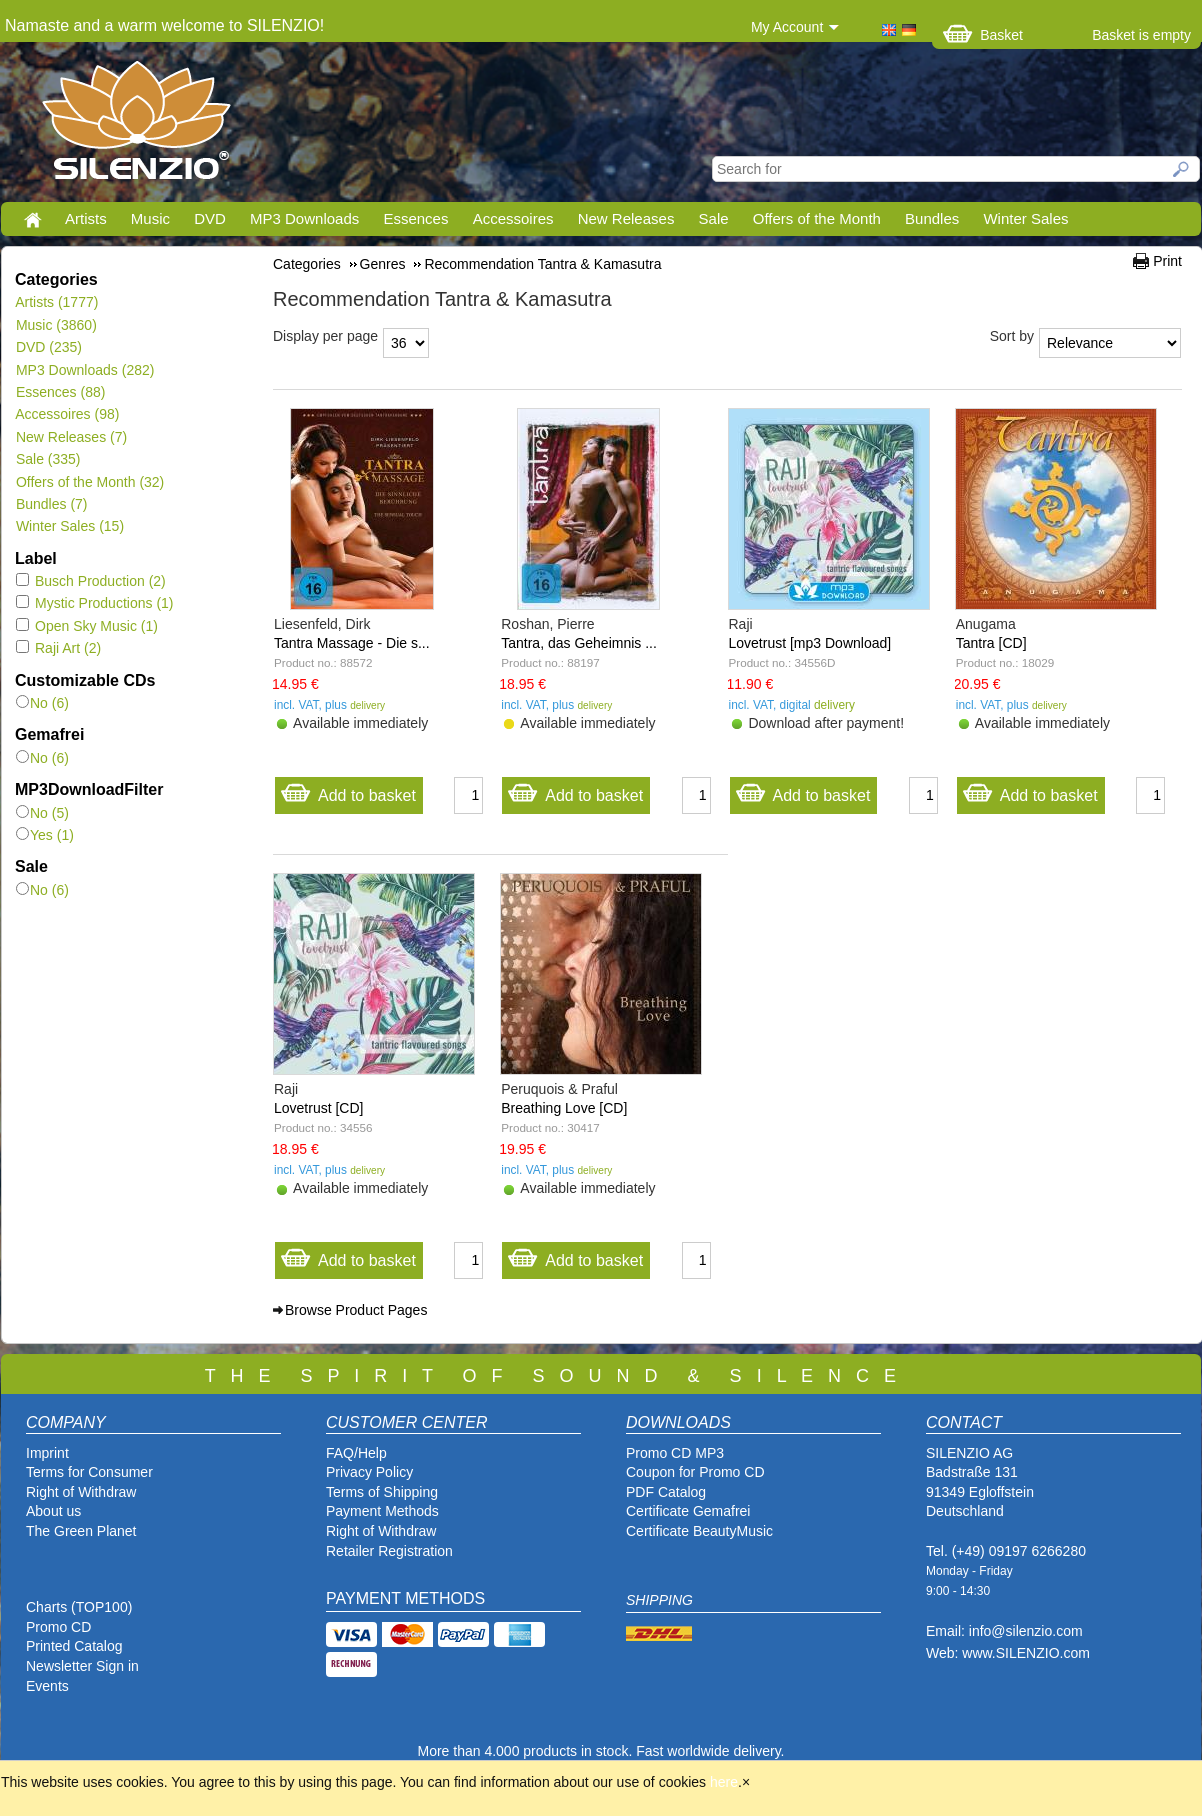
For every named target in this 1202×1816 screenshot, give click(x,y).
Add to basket (348, 790)
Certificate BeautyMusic (699, 1531)
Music (150, 218)
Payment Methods (382, 1511)
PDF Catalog (666, 1492)
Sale (714, 218)
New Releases (626, 218)
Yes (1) (45, 835)
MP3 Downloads (304, 218)
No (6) (42, 703)
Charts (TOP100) (79, 1607)
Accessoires (513, 218)
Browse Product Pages (356, 1310)
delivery (367, 705)
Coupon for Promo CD (695, 1472)
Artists (86, 218)
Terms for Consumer (89, 1472)
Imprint (47, 1453)
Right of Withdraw (81, 1492)
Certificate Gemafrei (688, 1511)
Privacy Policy (369, 1472)
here (724, 1782)
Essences (415, 218)
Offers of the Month (817, 218)
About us (53, 1511)
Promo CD (58, 1627)
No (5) (42, 813)
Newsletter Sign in (82, 1666)
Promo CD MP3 (675, 1453)
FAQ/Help (356, 1453)
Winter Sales (1025, 218)
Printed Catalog (74, 1646)
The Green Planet (81, 1531)
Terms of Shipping (382, 1492)
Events (47, 1686)
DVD (210, 218)
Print (1167, 261)
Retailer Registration (389, 1551)
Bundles (932, 218)
